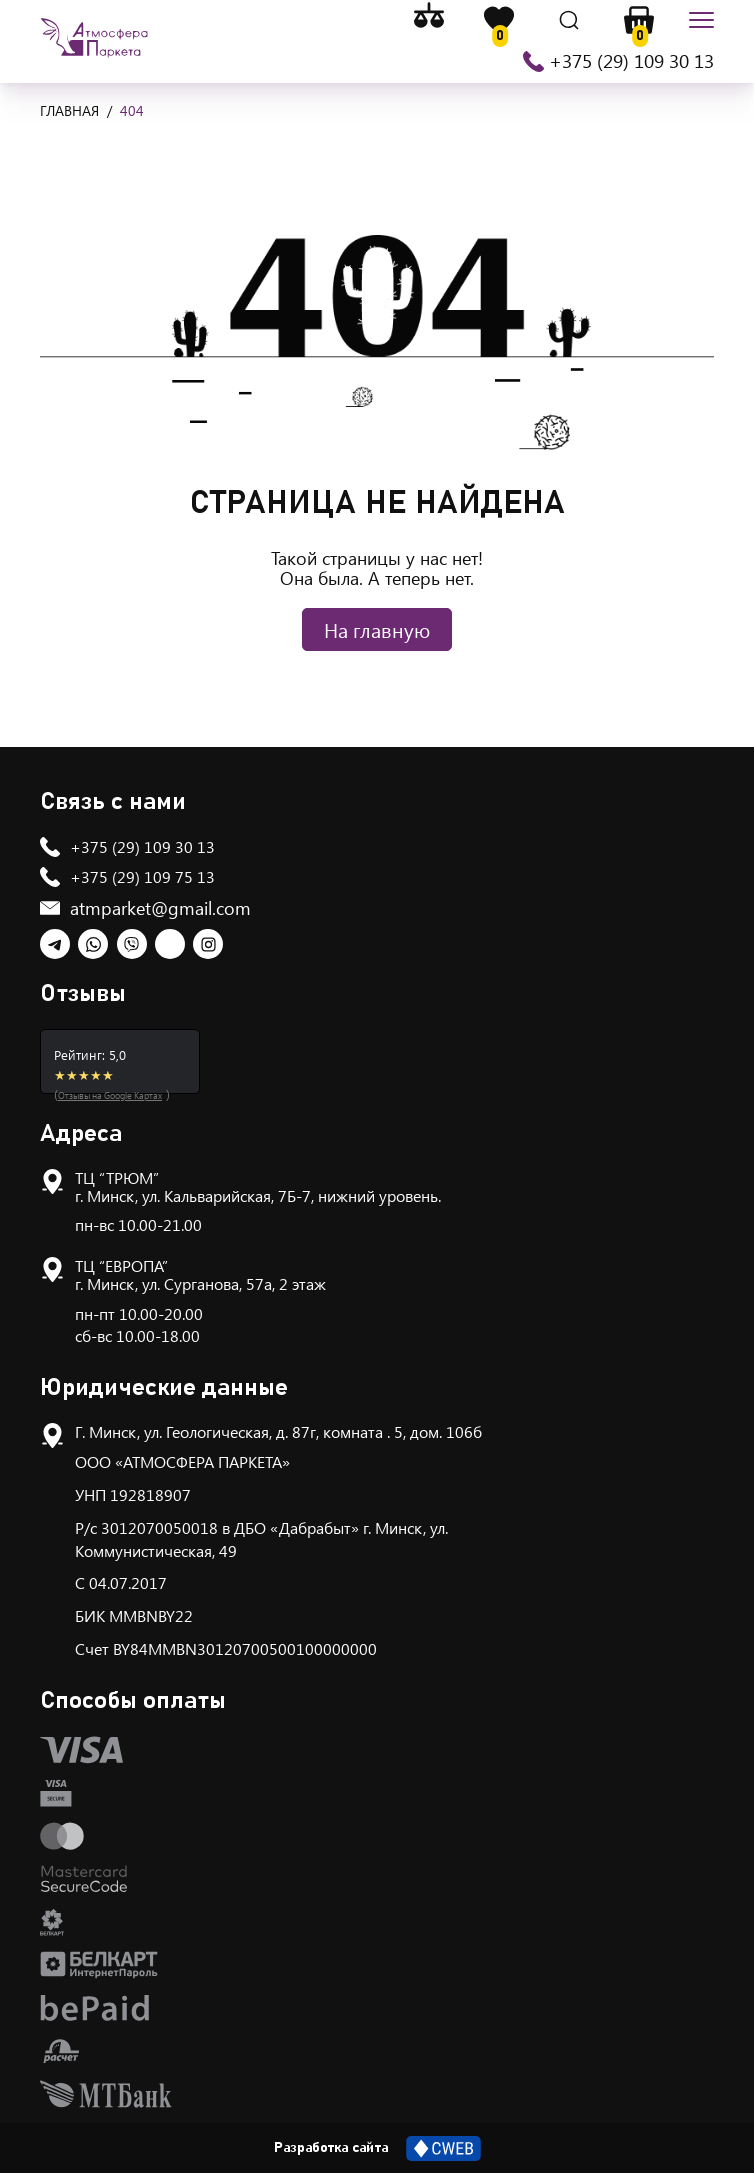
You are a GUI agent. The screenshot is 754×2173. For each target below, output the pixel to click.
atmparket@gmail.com (160, 908)
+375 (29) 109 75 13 (142, 876)
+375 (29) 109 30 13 (631, 61)
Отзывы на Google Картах (110, 1095)
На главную (377, 629)
